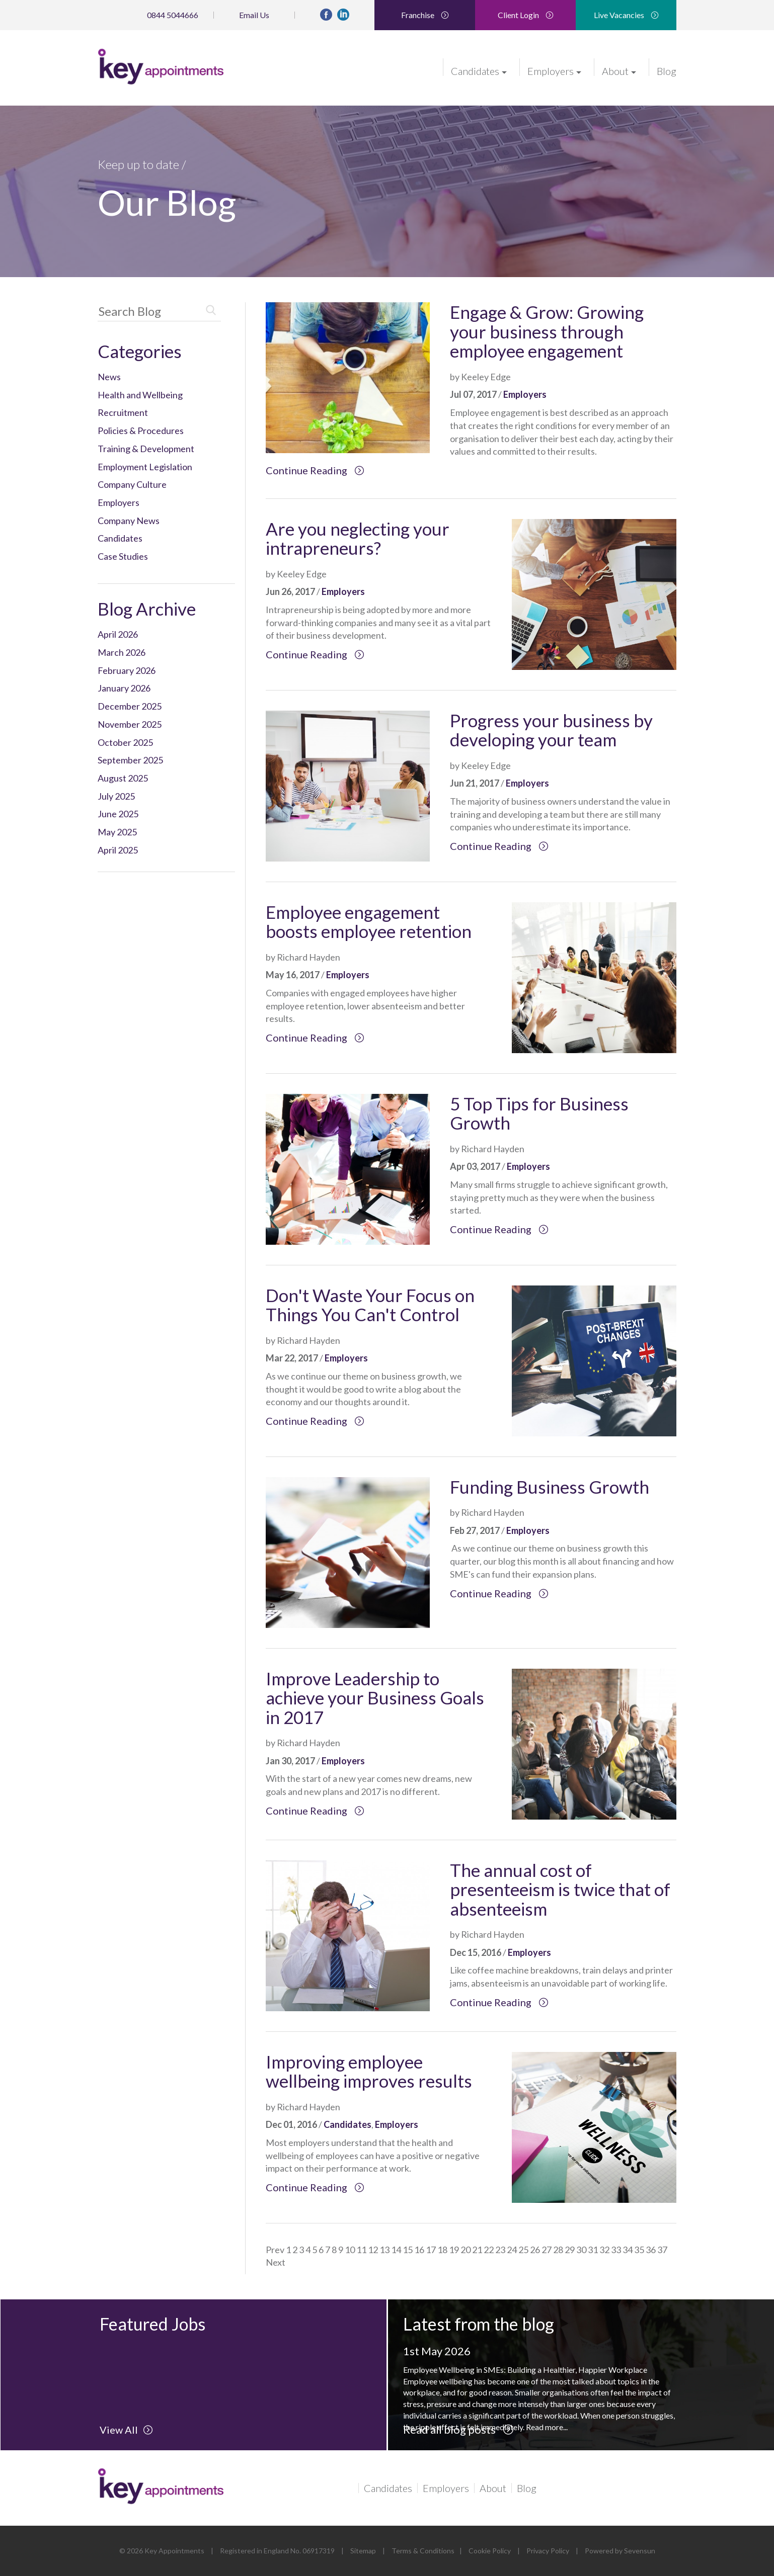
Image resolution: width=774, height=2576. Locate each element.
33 (616, 2249)
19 (454, 2249)
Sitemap (363, 2550)
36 (651, 2249)
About (619, 70)
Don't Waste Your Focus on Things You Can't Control (370, 1304)
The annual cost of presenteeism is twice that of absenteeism (560, 1889)
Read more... (547, 2427)
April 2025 (118, 849)
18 (442, 2249)
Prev (275, 2249)
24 (512, 2249)
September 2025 (130, 759)
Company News (129, 520)
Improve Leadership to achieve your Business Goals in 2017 (375, 1698)
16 (419, 2249)
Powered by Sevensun (620, 2550)
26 (535, 2249)
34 (628, 2249)
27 (546, 2249)
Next (275, 2262)
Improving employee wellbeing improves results (369, 2071)
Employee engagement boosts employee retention (369, 921)
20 (465, 2249)
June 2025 (118, 813)
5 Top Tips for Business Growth (539, 1113)
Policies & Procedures (141, 430)
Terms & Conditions (423, 2550)
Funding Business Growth (549, 1486)
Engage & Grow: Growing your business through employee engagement (547, 331)
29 (570, 2249)
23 (500, 2249)
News (109, 376)
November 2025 (130, 724)
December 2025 (130, 706)
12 (373, 2249)
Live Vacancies (626, 15)
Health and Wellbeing (140, 394)
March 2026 (121, 652)
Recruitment (123, 412)
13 (384, 2249)
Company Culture (132, 484)
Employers (554, 70)
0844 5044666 (172, 15)
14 (396, 2249)
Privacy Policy (547, 2550)
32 (604, 2249)
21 (477, 2249)
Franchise (425, 15)
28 (558, 2249)
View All (126, 2430)
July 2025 (116, 796)
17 (431, 2249)
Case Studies (123, 556)
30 (581, 2249)
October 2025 (125, 742)
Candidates (479, 70)
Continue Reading (315, 470)
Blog (666, 70)
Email (254, 15)
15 (408, 2249)
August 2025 (123, 778)
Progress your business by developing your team (551, 730)
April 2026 (118, 634)
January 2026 (124, 688)
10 (350, 2249)
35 (639, 2249)
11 (361, 2249)
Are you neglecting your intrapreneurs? (357, 538)
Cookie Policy (490, 2550)
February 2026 (127, 670)
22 (489, 2249)
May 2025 (117, 831)
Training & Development (146, 448)
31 (593, 2249)
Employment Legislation (145, 466)
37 (662, 2249)
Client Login (526, 15)
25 (523, 2249)
